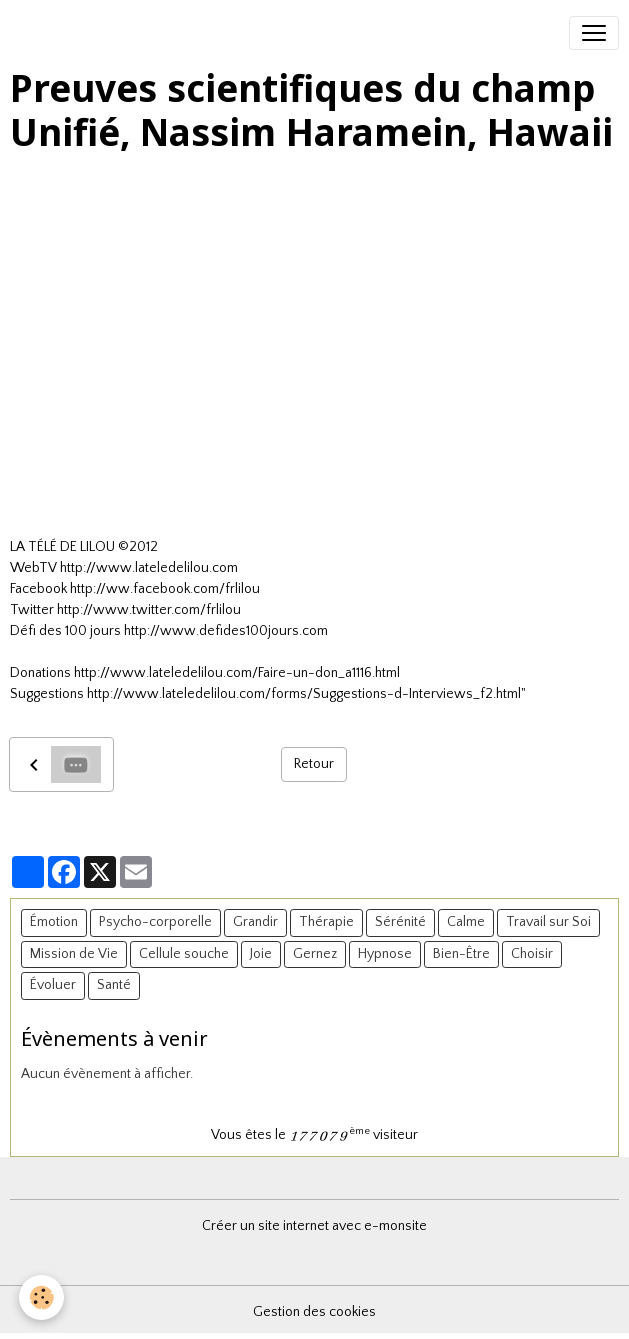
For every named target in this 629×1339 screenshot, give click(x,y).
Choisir (532, 954)
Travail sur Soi (548, 922)
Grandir (255, 922)
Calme (466, 922)
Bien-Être (461, 954)
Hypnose (385, 954)
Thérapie (326, 922)
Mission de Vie (74, 954)
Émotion (54, 922)
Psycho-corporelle (155, 922)
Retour (314, 764)
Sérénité (400, 922)
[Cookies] (42, 1297)
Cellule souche (184, 954)
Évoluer (53, 985)
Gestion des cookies (314, 1312)
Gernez (315, 954)
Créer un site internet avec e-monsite (314, 1226)
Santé (114, 985)
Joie (261, 954)
